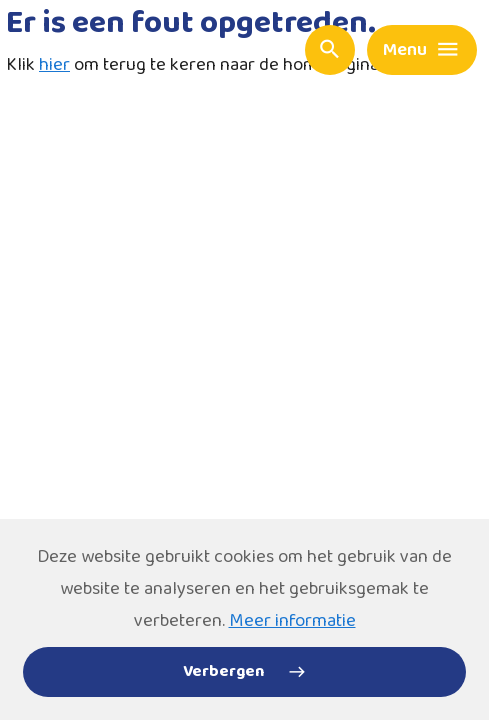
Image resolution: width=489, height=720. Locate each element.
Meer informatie (292, 621)
